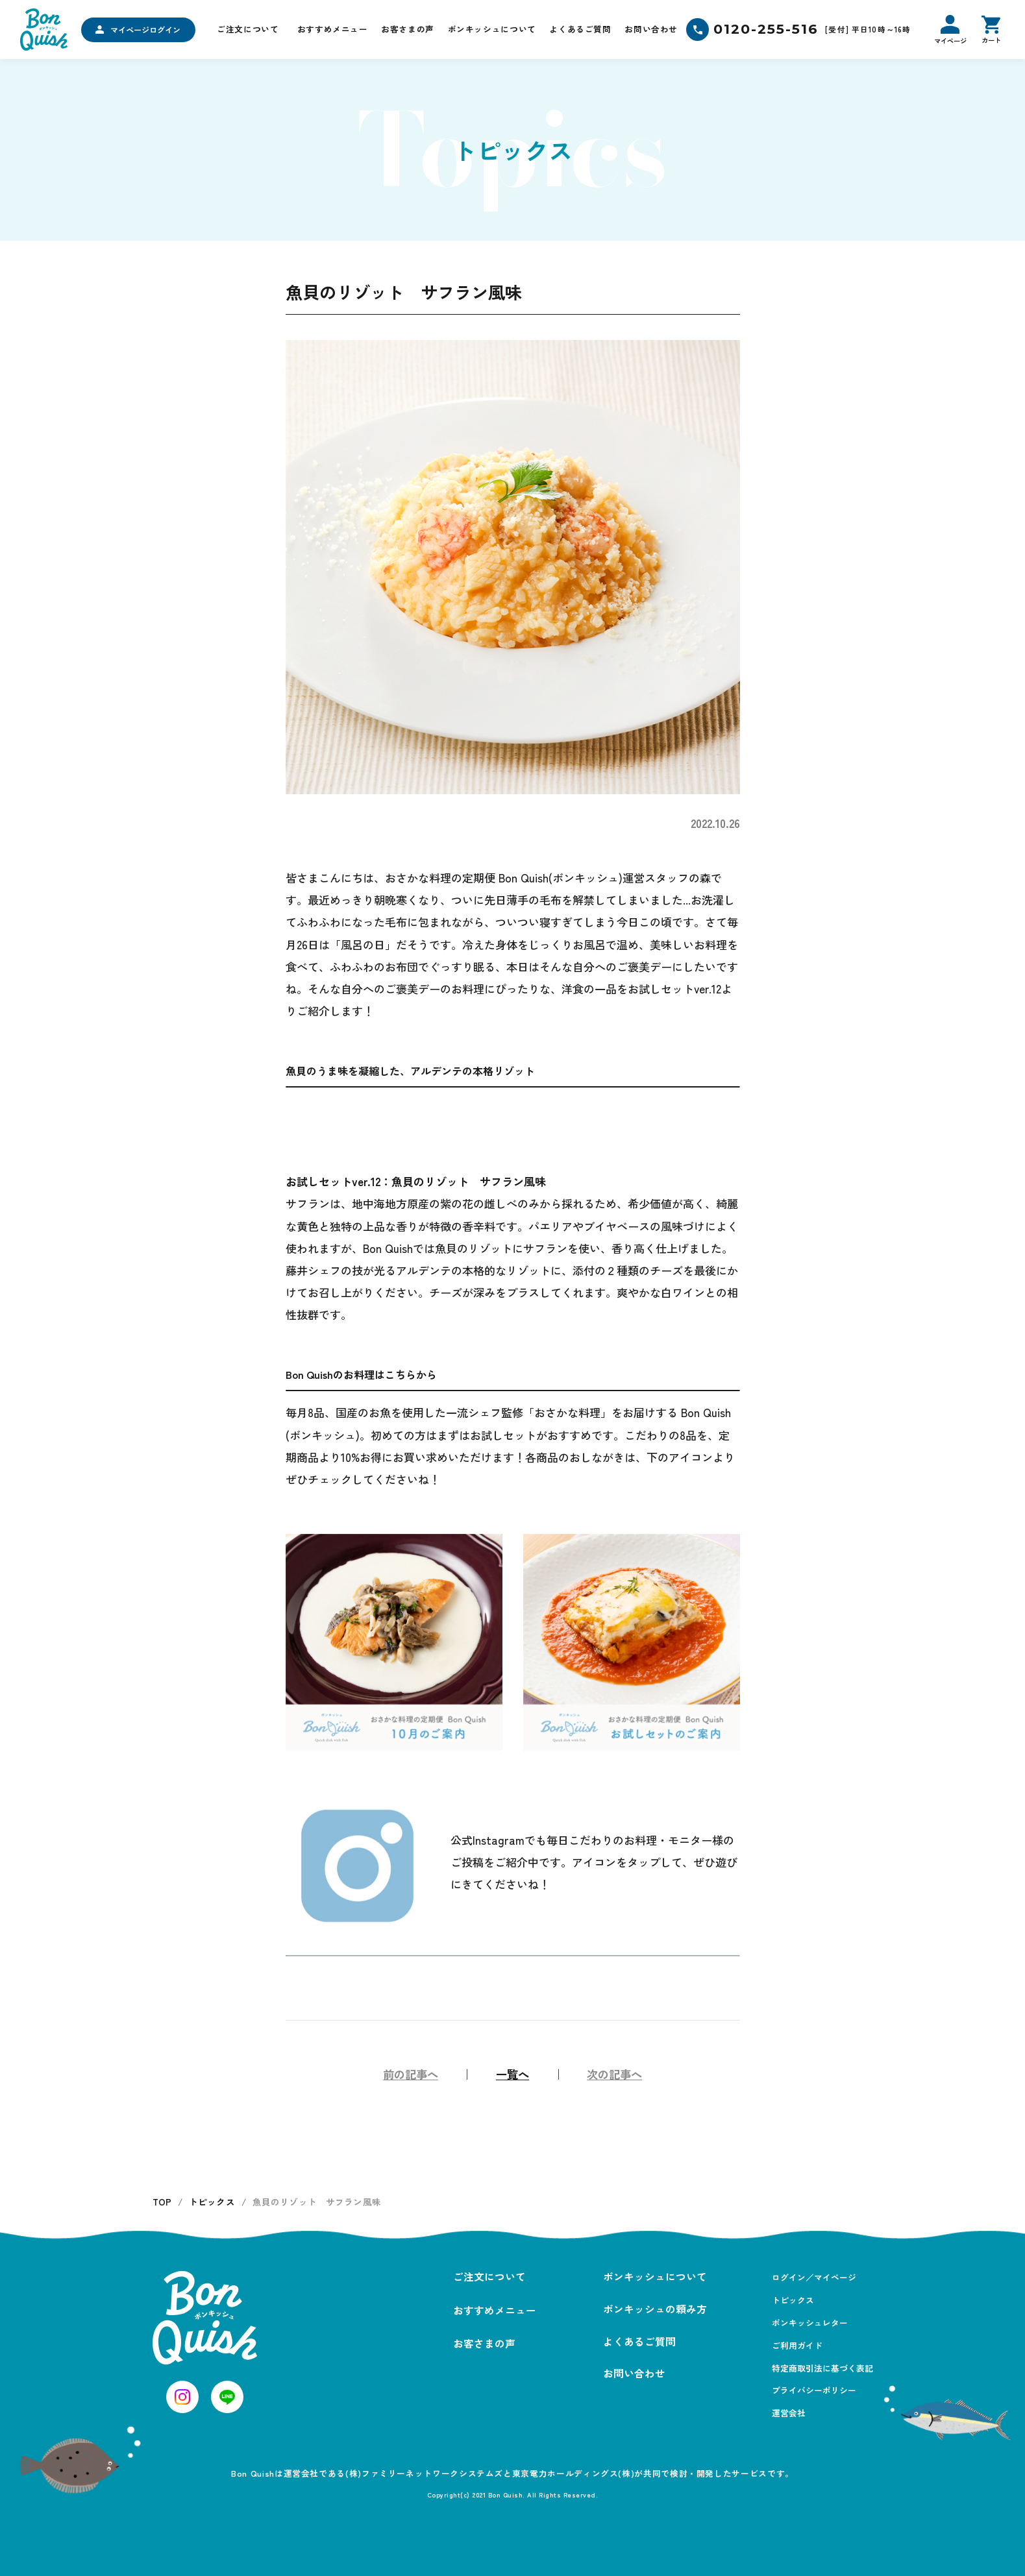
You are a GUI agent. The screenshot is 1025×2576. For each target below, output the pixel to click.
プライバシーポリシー (814, 2390)
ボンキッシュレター (810, 2322)
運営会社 (789, 2413)
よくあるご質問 (580, 29)
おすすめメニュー (332, 29)
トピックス (212, 2202)
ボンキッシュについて (492, 29)
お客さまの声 (407, 29)
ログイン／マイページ (814, 2277)
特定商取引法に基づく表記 (822, 2368)
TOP (162, 2202)
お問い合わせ (651, 29)
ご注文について (247, 29)
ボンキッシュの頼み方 (655, 2309)
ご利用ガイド (797, 2345)
